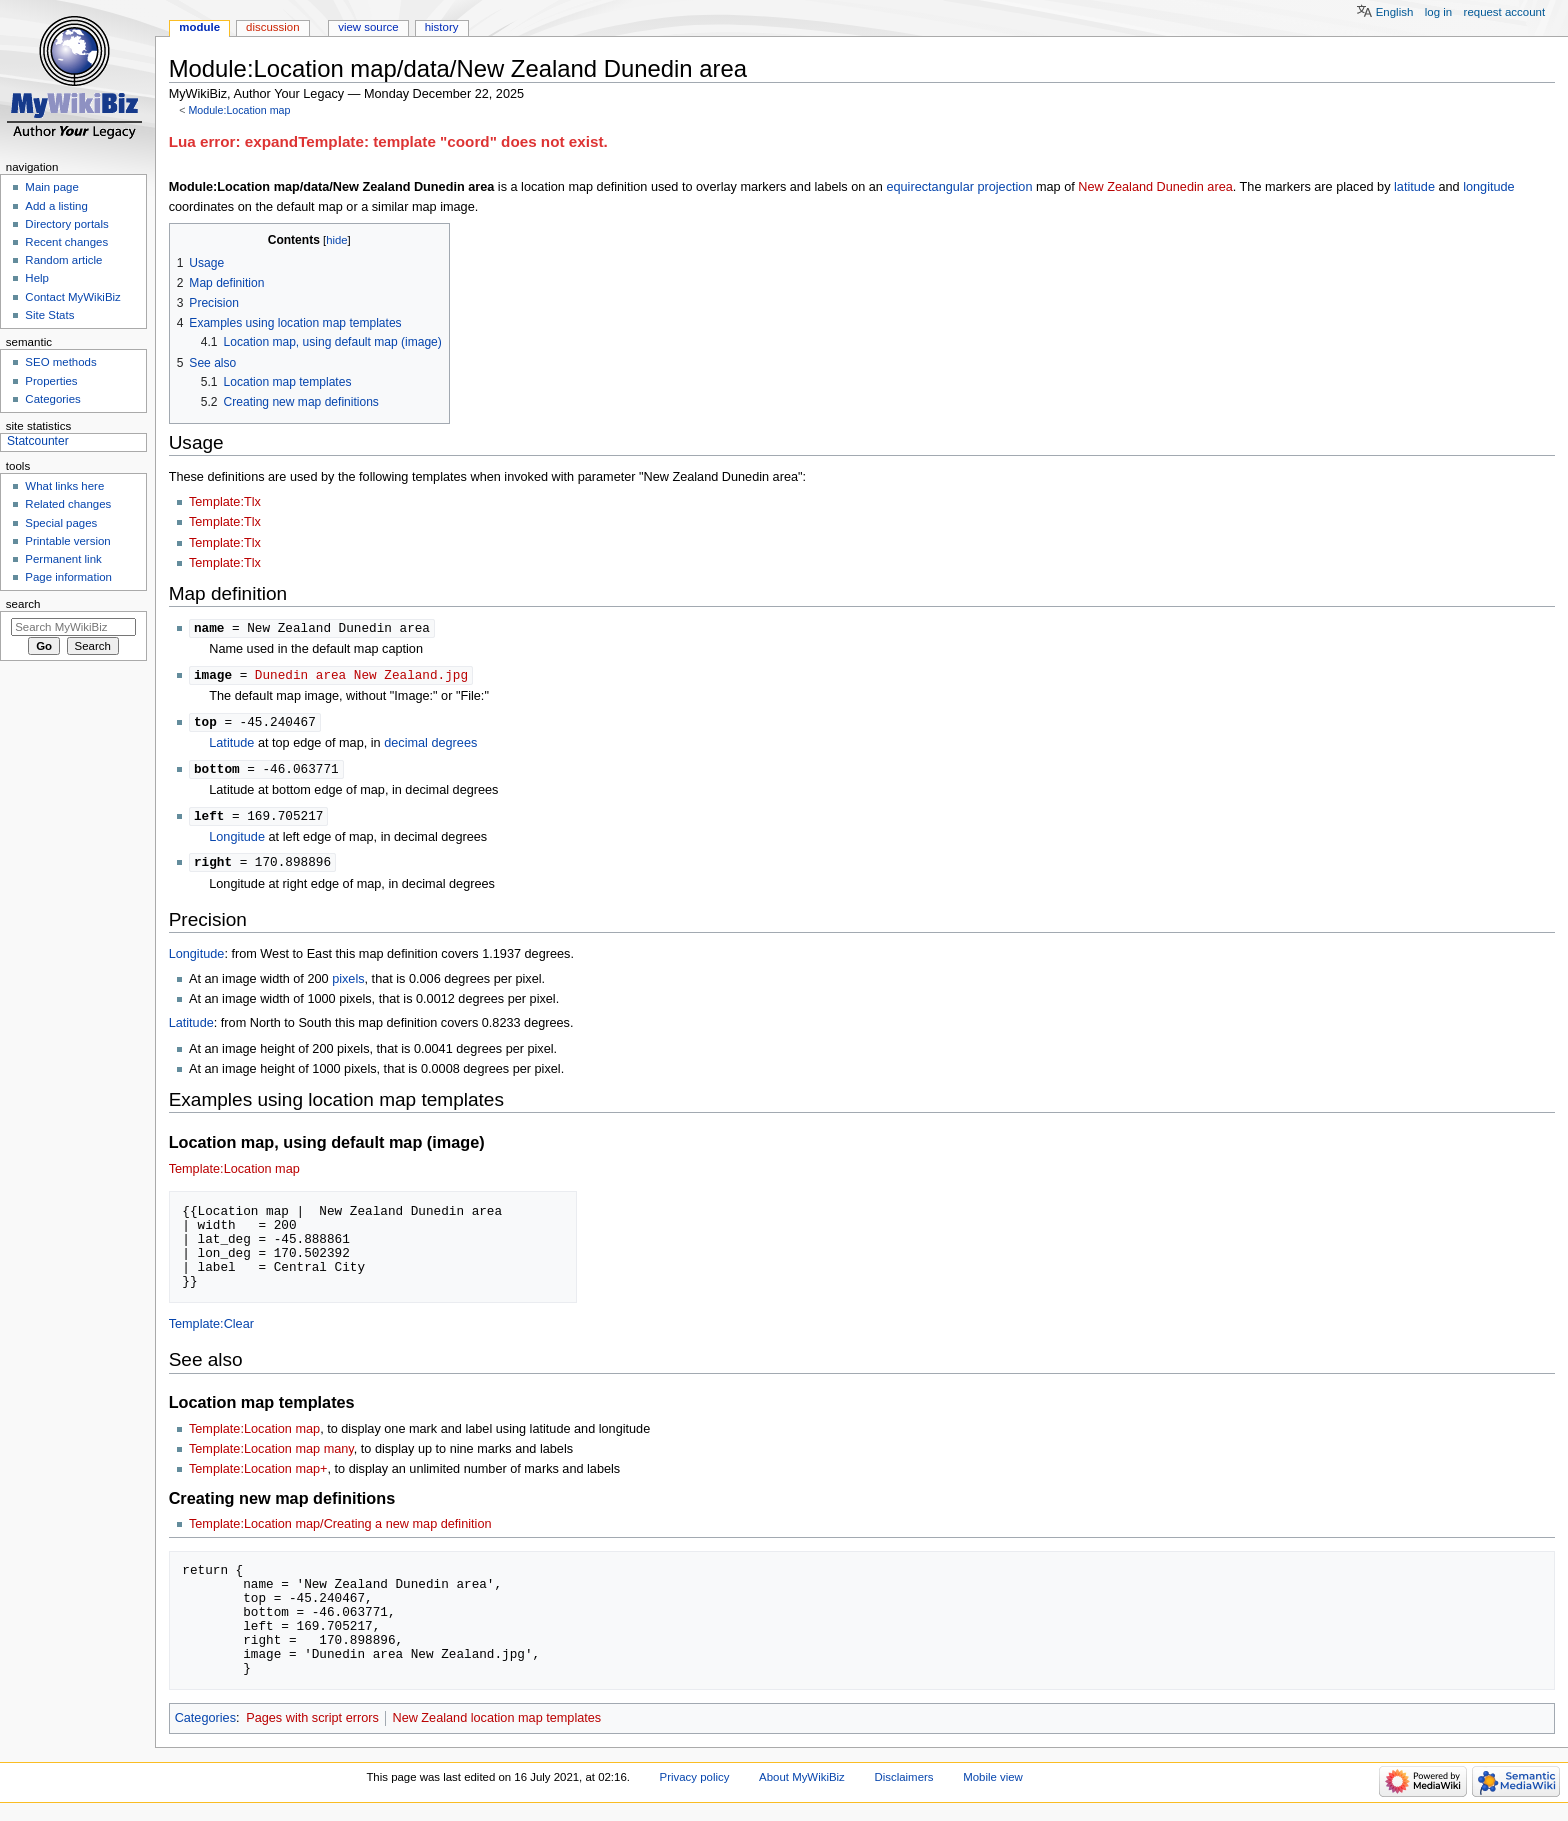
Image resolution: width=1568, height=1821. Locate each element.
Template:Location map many (271, 1455)
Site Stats (49, 315)
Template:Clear (211, 1330)
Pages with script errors (312, 1724)
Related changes (68, 504)
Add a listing (56, 206)
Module (199, 27)
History (442, 27)
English (1395, 12)
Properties (51, 381)
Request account (1505, 12)
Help (37, 278)
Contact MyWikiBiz (72, 297)
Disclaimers (903, 1783)
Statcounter (38, 441)
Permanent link (63, 559)
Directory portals (66, 224)
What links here (64, 486)
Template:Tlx (225, 502)
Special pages (61, 523)
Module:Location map (239, 110)
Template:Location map (234, 1175)
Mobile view (993, 1783)
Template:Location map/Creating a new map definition (340, 1530)
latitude (1414, 187)
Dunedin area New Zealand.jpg (361, 676)
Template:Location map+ (258, 1475)
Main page (52, 187)
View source (368, 27)
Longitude (237, 842)
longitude (1489, 187)
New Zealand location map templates (496, 1724)
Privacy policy (695, 1783)
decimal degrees (430, 746)
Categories (205, 1724)
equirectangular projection (959, 187)
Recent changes (66, 242)
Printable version (67, 541)
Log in (1438, 12)
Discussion (272, 27)
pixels (348, 985)
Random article (63, 260)
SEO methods (60, 362)
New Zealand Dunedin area (1155, 187)
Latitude (231, 746)
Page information (68, 577)
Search (23, 604)
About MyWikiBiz (802, 1783)
